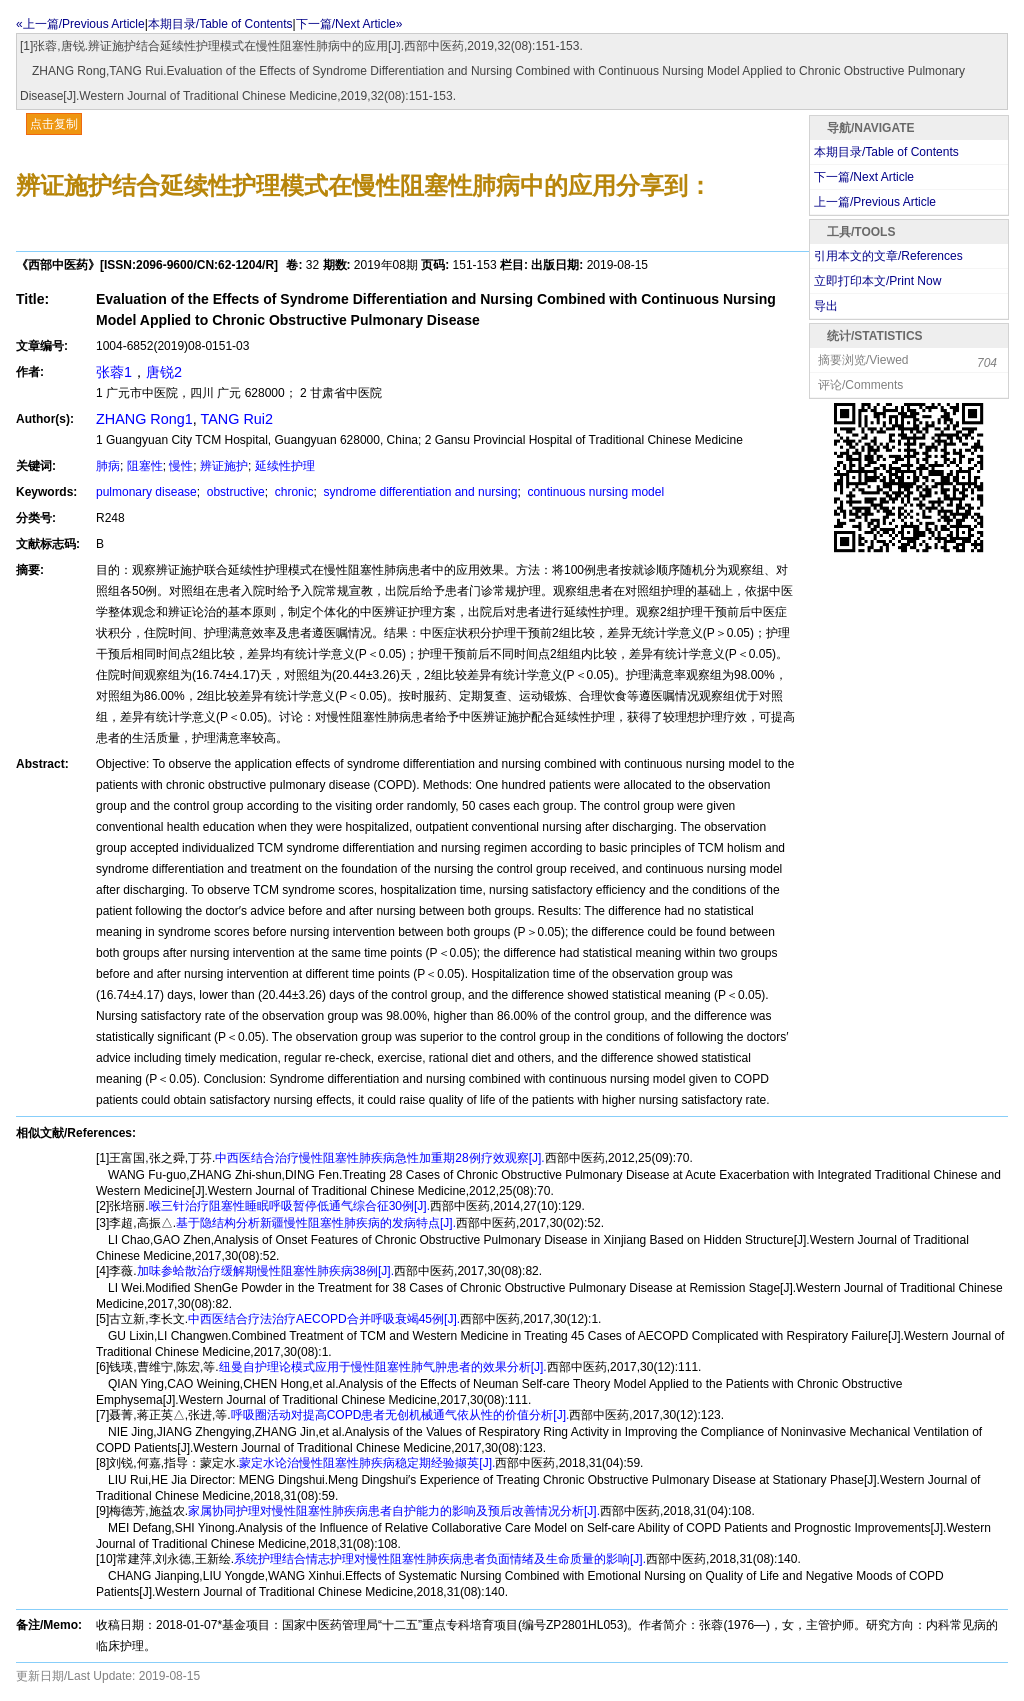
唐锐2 (164, 372)
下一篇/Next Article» (349, 24)
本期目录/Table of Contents (220, 24)
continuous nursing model (594, 492)
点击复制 (54, 124)
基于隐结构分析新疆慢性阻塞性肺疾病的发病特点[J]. (316, 1223)
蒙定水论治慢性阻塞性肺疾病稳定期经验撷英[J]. (367, 1463)
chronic (292, 492)
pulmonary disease (146, 492)
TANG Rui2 (237, 419)
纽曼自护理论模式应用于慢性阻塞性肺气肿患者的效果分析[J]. (383, 1367)
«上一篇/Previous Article (80, 24)
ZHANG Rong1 (144, 419)
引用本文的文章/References (888, 256)
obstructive (233, 492)
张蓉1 (114, 372)
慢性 (181, 466)
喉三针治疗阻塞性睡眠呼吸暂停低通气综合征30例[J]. (289, 1206)
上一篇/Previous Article (875, 202)
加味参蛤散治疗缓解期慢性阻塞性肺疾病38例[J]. (265, 1271)
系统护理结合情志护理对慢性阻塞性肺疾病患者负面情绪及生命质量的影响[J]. (440, 1559)
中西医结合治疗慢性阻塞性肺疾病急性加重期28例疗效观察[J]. (379, 1158)
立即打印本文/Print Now (877, 281)
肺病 (108, 466)
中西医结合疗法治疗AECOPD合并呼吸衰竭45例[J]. (324, 1319)
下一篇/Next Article (864, 177)
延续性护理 (285, 466)
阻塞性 (145, 466)
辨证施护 (224, 466)
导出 (826, 306)
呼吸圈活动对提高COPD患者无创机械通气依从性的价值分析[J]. (400, 1415)
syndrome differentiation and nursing (418, 492)
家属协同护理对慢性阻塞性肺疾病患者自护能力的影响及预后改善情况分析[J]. (394, 1511)
